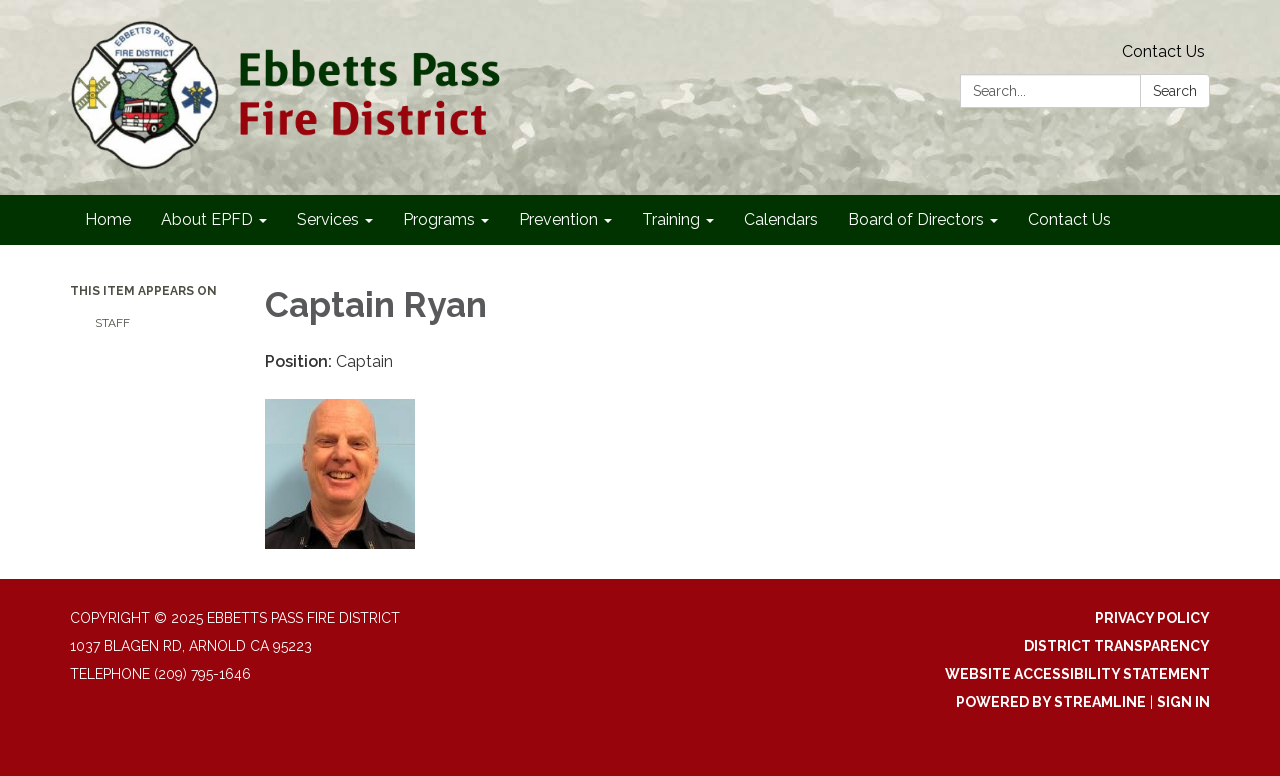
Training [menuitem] (671, 219)
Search (1175, 91)
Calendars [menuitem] (781, 219)
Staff (112, 323)
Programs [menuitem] (439, 219)
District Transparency (1117, 646)
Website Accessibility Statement (1077, 674)
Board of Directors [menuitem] (916, 219)
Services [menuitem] (328, 219)
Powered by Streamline (1051, 702)
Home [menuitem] (108, 219)
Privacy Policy (1152, 618)
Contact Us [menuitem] (1069, 219)
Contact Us (1163, 51)
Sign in (1183, 702)
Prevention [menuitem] (558, 219)
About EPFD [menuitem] (207, 219)
